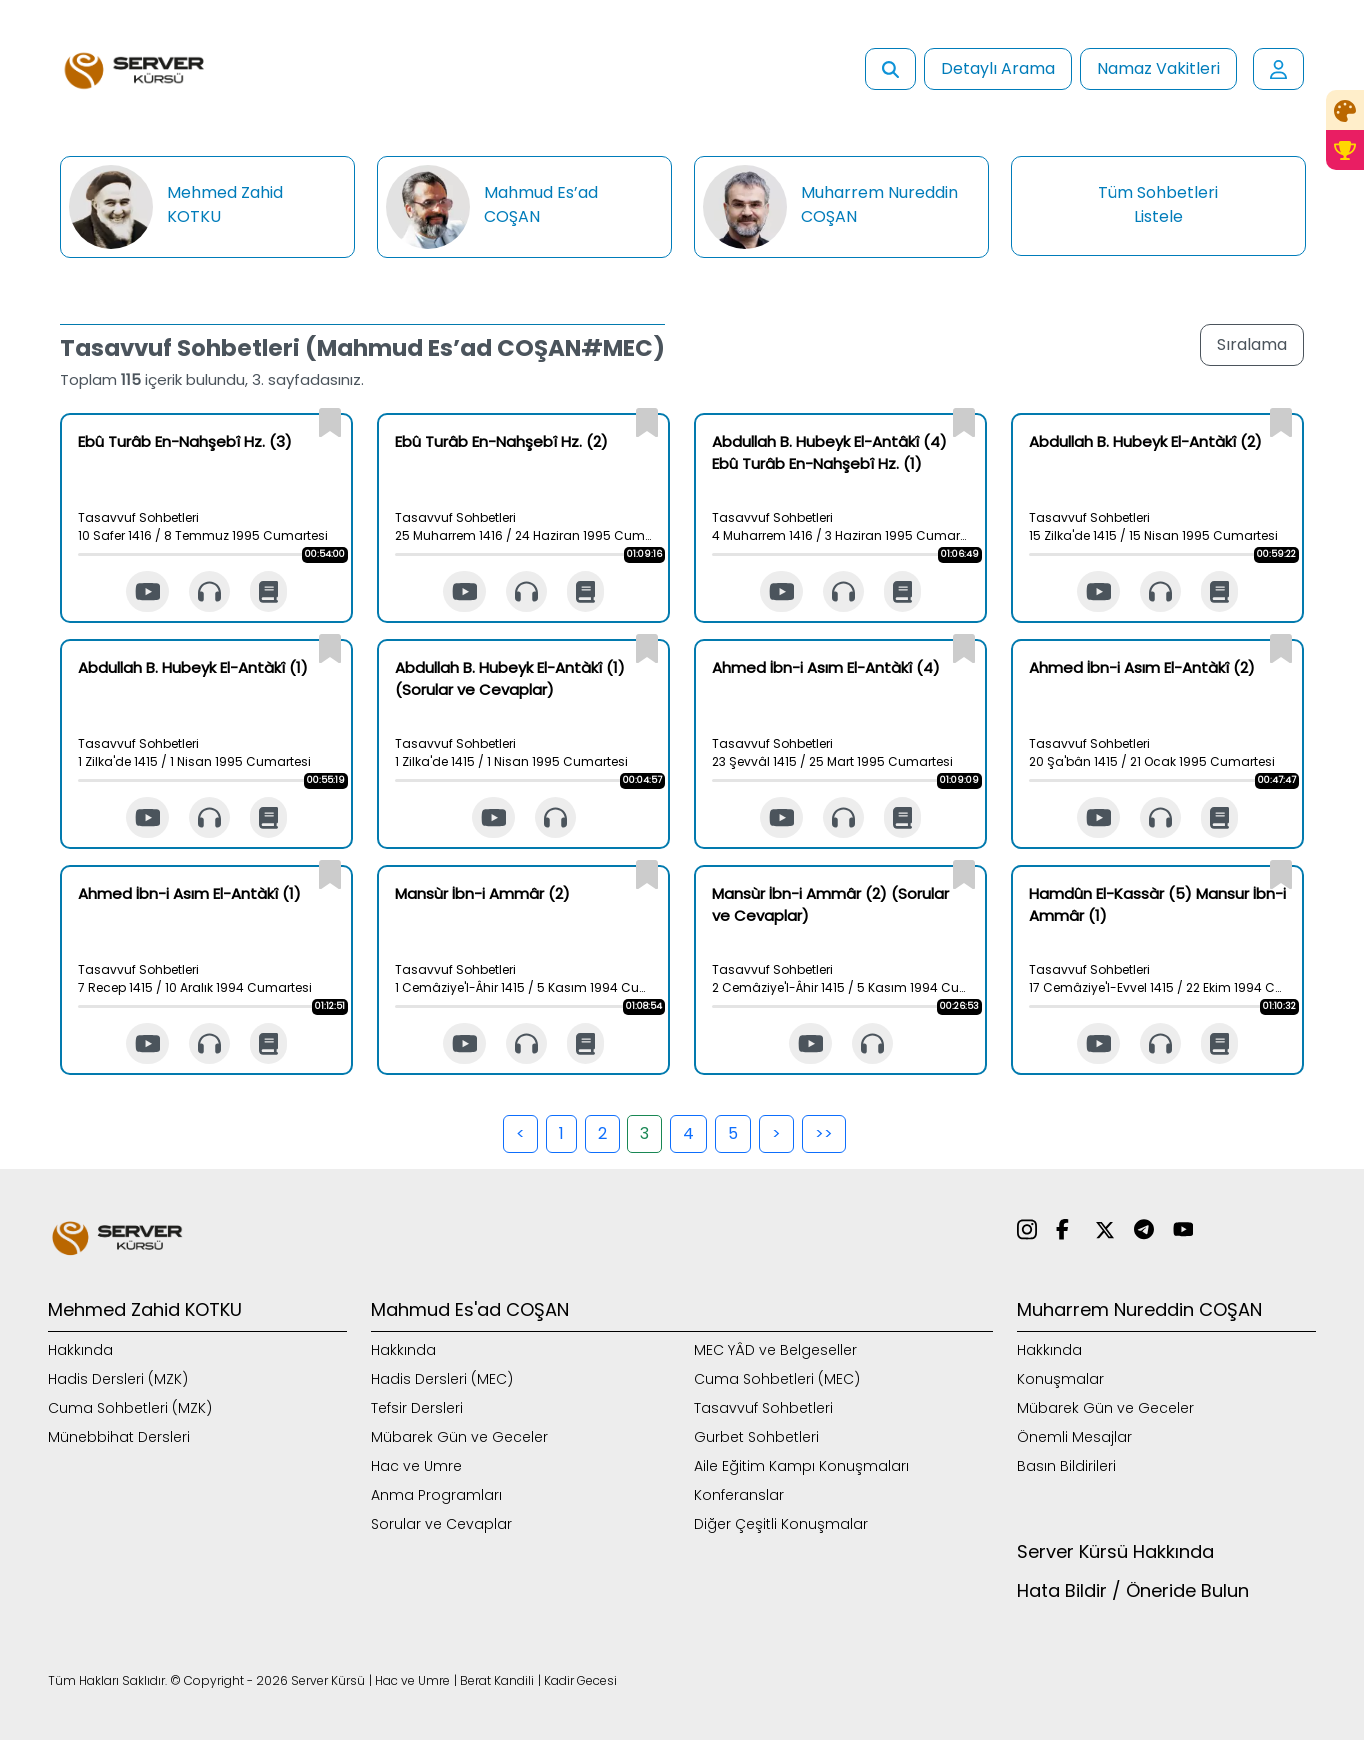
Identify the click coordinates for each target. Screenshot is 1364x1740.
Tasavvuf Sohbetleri (763, 1408)
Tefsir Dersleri (417, 1408)
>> (824, 1133)
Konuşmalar (1060, 1379)
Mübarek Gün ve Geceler (459, 1437)
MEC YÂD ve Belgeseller (775, 1350)
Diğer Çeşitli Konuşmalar (781, 1524)
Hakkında (80, 1350)
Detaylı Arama (998, 68)
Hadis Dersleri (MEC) (442, 1379)
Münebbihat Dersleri (119, 1437)
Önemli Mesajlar (1074, 1437)
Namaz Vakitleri (1158, 68)
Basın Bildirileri (1066, 1466)
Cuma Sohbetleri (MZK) (130, 1408)
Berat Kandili (497, 1680)
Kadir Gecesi (580, 1680)
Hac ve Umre (416, 1466)
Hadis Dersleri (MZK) (118, 1379)
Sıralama (1252, 344)
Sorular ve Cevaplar (441, 1524)
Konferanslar (739, 1495)
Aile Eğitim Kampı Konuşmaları (801, 1466)
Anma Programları (436, 1495)
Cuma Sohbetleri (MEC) (777, 1379)
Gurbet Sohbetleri (756, 1437)
